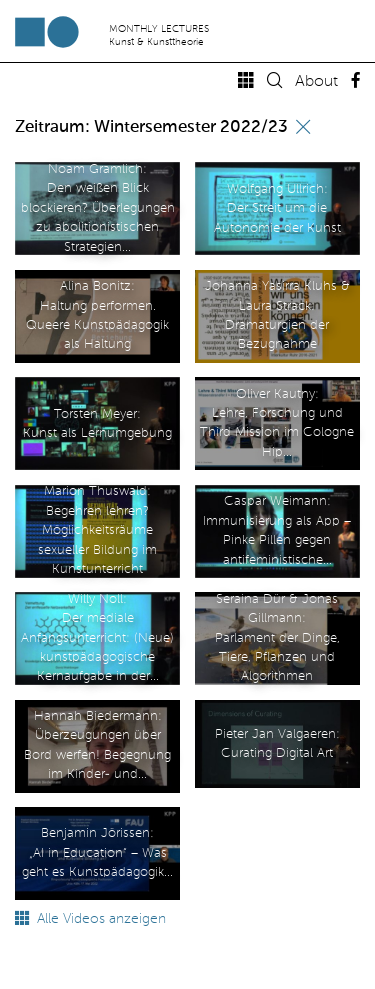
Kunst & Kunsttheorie (156, 42)
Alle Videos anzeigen (90, 919)
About (316, 82)
